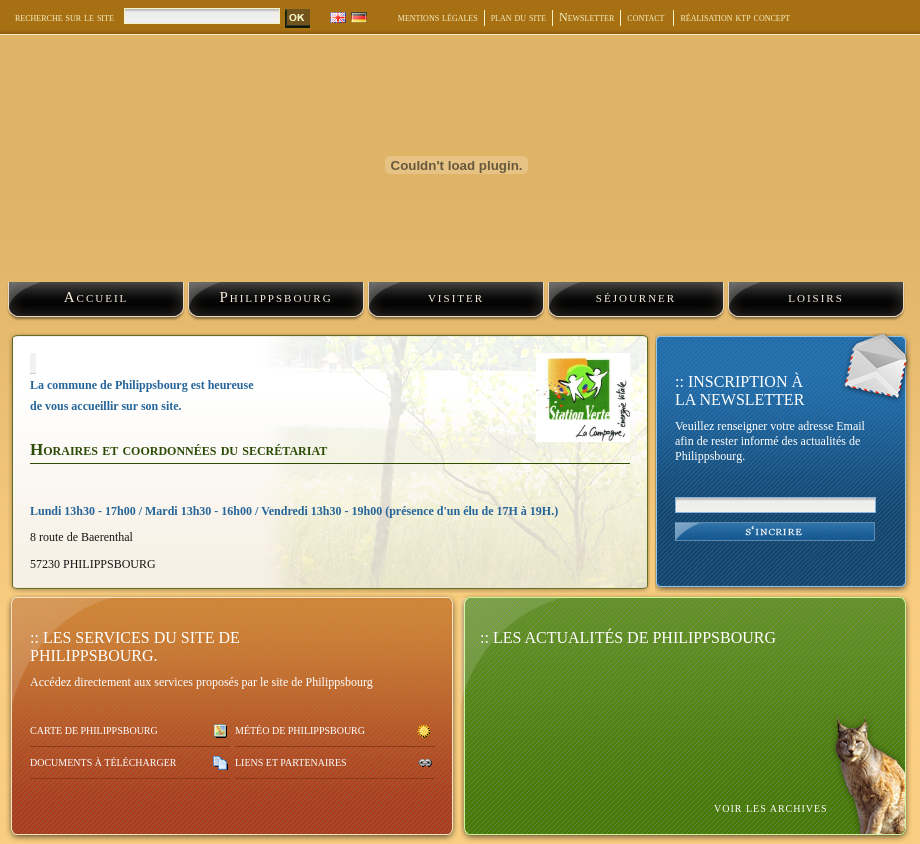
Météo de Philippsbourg (300, 730)
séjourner (636, 297)
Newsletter (586, 17)
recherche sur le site (64, 17)
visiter (456, 297)
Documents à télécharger (103, 762)
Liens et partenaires (291, 762)
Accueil (96, 297)
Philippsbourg (275, 297)
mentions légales (438, 17)
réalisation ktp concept (735, 17)
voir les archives (771, 808)
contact (647, 17)
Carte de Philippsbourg (94, 730)
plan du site (518, 17)
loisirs (816, 297)
